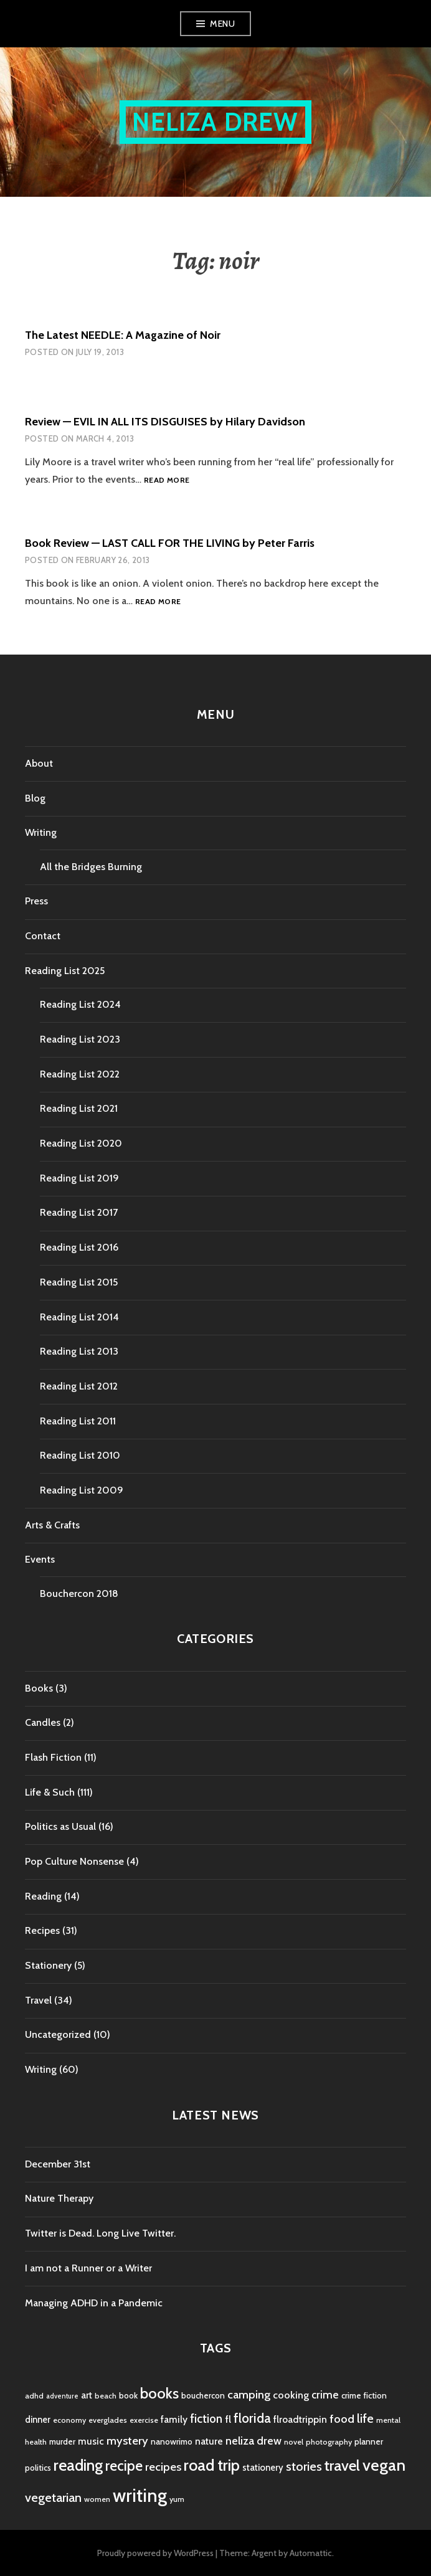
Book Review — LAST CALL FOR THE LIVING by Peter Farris (170, 543)
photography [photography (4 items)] (329, 2441)
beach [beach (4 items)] (105, 2395)
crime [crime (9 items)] (325, 2394)
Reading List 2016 (79, 1247)
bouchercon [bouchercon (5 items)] (203, 2395)
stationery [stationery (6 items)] (262, 2467)
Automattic (311, 2553)
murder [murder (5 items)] (62, 2441)
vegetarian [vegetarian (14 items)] (53, 2497)
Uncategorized (58, 2034)
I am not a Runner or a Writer (88, 2268)
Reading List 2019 (79, 1178)
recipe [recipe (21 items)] (124, 2465)
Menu (222, 23)
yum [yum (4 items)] (176, 2499)
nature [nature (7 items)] (209, 2441)
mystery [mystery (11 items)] (127, 2440)
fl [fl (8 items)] (228, 2419)
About (39, 763)
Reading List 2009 (81, 1490)
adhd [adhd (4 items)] (34, 2395)
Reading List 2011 (78, 1421)
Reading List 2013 (79, 1351)
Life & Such (50, 1792)
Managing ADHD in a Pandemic (94, 2303)
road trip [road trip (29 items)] (212, 2465)
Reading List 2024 (80, 1004)
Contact (42, 936)
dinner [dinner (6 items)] (37, 2419)
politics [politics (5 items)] (38, 2468)
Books (39, 1688)
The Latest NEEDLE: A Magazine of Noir (122, 335)
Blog (35, 798)
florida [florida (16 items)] (252, 2418)
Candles (42, 1722)
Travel (38, 2000)
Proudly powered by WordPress (155, 2553)
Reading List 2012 (79, 1386)
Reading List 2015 (79, 1282)
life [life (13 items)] (365, 2418)
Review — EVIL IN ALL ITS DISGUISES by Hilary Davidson (165, 422)
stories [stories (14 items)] (304, 2466)
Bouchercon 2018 (79, 1593)
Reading (43, 1896)
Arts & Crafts (52, 1525)
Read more (166, 480)
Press (36, 901)
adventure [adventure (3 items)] (62, 2396)
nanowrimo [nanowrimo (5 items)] (171, 2441)
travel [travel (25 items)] (342, 2465)
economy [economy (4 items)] (69, 2420)
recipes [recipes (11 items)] (163, 2467)
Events (40, 1559)
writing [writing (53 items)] (140, 2495)
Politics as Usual (60, 1826)
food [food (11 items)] (341, 2419)
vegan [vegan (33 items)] (383, 2465)
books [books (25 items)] (159, 2393)
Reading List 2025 (65, 971)
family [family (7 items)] (174, 2419)
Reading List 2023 (80, 1039)
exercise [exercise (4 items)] (144, 2420)
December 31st (57, 2164)
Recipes (42, 1930)
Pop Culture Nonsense (74, 1861)
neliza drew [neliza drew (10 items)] (253, 2440)
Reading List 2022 (80, 1074)
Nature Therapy (59, 2198)
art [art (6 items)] (86, 2395)
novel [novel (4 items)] (293, 2441)
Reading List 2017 (79, 1212)
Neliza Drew (215, 122)
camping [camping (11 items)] (248, 2394)
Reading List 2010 (80, 1455)
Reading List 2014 (79, 1317)
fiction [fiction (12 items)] (206, 2419)
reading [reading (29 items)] (78, 2465)
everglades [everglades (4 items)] (107, 2420)
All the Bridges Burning (91, 867)
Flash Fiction (53, 1757)
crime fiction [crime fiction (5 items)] (364, 2395)
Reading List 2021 (79, 1108)
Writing (41, 832)
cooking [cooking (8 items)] (291, 2395)
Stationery (48, 1965)
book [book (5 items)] (128, 2395)
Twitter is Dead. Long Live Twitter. (100, 2233)
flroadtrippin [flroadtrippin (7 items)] (300, 2419)
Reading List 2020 (81, 1143)
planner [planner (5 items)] (368, 2441)
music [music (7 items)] (91, 2441)
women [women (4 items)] (97, 2499)
